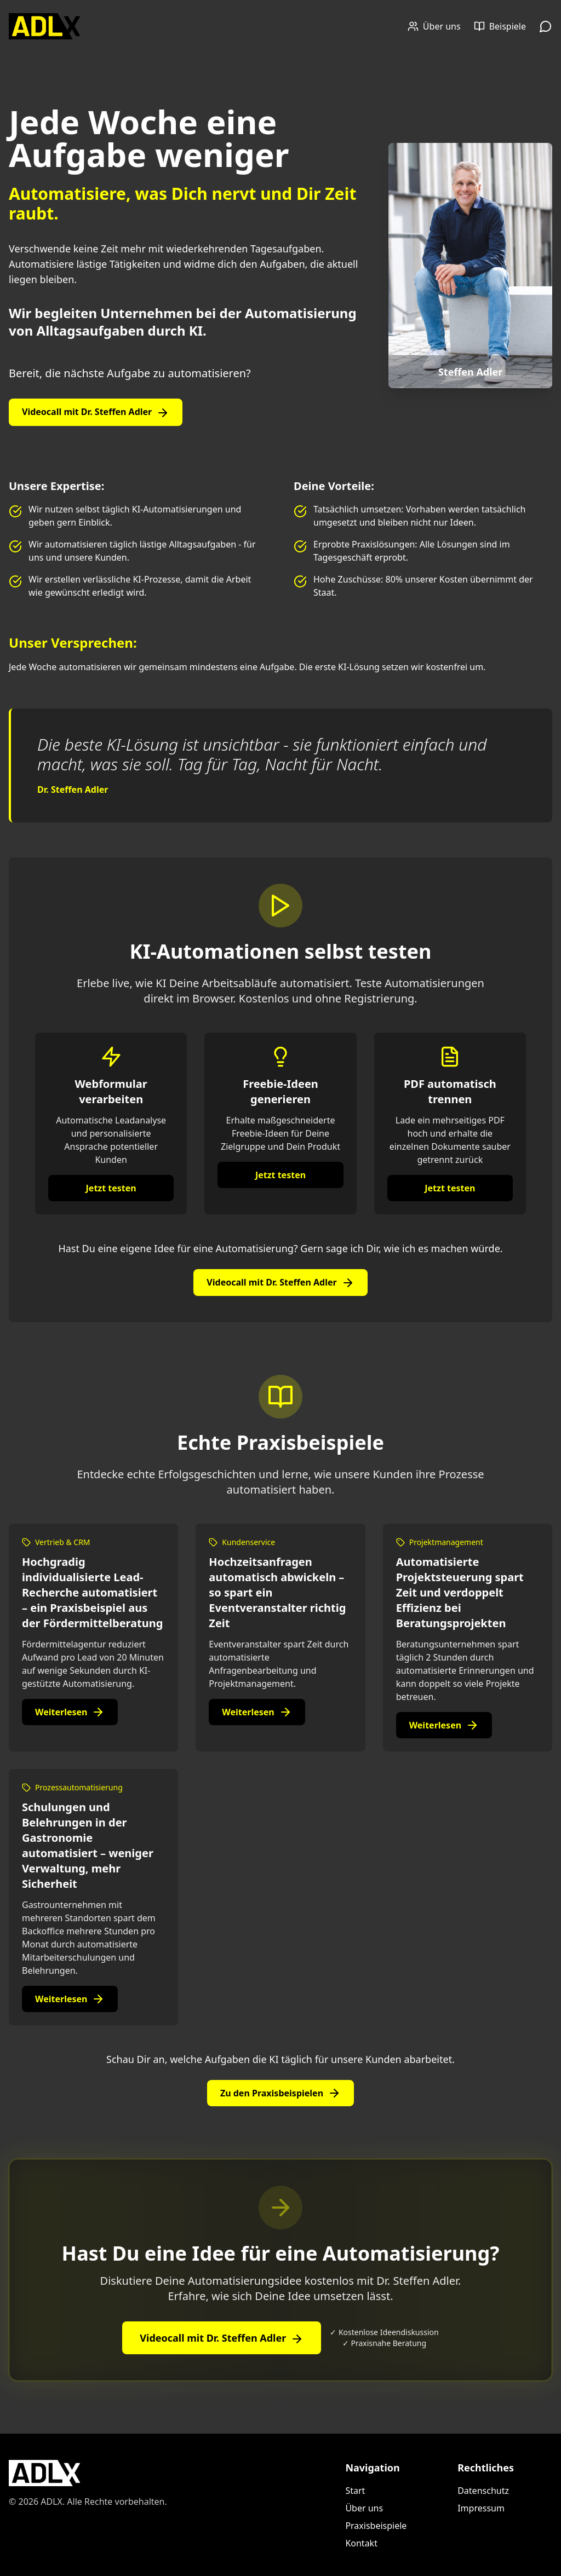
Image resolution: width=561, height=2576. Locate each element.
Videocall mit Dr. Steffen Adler (95, 412)
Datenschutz (483, 2491)
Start (355, 2491)
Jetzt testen (111, 1188)
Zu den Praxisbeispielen (280, 2093)
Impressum (481, 2508)
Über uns (364, 2508)
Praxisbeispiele (376, 2526)
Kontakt (361, 2543)
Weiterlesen (70, 1712)
